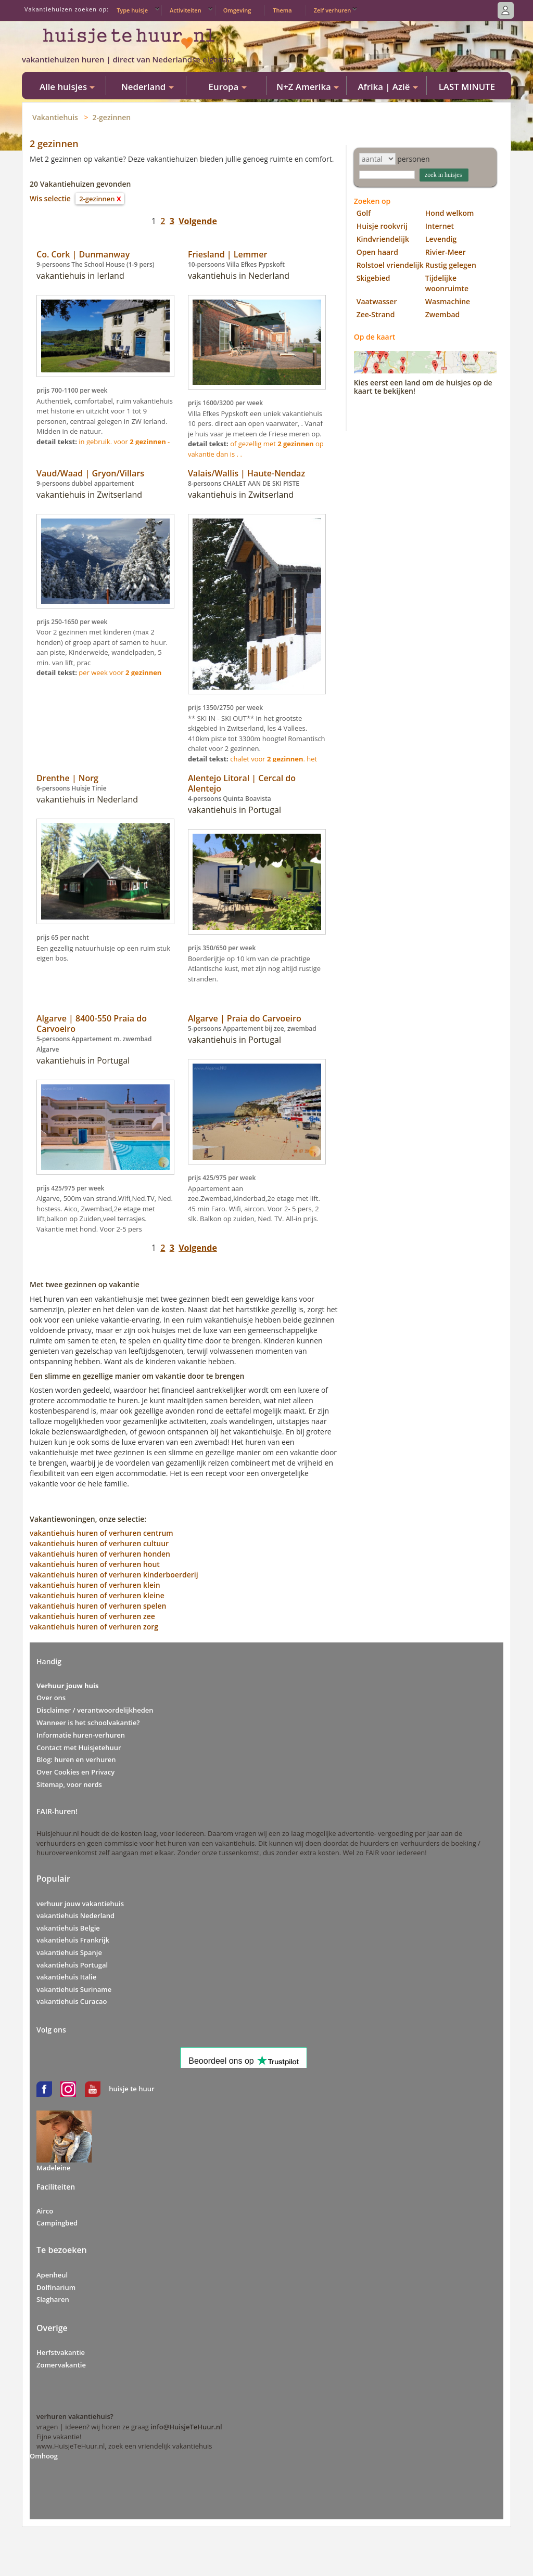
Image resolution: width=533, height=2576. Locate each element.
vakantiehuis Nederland (75, 1915)
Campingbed (57, 2223)
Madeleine (53, 2167)
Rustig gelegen (450, 265)
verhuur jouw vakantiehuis (80, 1903)
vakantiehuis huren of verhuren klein (95, 1585)
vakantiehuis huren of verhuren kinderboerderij (114, 1575)
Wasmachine (447, 301)
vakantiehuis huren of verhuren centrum (101, 1533)
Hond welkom (449, 213)
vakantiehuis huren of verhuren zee (92, 1616)
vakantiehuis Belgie (68, 1928)
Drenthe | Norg (67, 778)
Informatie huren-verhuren (80, 1735)
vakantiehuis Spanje (69, 1952)
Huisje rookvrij (382, 226)
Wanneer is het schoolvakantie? (87, 1722)
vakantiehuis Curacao (71, 2001)
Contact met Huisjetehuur (78, 1747)
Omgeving (237, 10)
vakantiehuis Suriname (73, 1989)
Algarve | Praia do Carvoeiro (244, 1018)
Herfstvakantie (60, 2352)
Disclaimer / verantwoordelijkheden (95, 1710)
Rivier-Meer (445, 252)
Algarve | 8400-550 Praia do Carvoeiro (91, 1023)
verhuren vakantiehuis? (74, 2416)
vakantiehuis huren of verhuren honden (100, 1554)
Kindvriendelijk (383, 239)
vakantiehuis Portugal (72, 1965)
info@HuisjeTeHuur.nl (186, 2426)
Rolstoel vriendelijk (390, 265)
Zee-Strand (376, 314)
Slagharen (52, 2299)
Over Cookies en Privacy (75, 1772)
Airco (44, 2211)
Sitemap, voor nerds (69, 1784)
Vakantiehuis (55, 117)
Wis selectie (50, 198)
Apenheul (52, 2275)
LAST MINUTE (467, 87)
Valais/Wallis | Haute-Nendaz (246, 473)
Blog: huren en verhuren (76, 1759)
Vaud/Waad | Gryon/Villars (90, 473)
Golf (364, 213)
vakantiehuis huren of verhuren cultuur (99, 1543)
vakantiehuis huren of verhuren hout (95, 1564)
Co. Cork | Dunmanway (83, 254)
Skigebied (373, 278)
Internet (439, 226)
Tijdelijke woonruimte (446, 283)
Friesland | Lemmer (227, 254)
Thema (282, 10)
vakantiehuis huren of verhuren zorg (94, 1627)
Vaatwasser (377, 301)
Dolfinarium (55, 2287)
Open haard (377, 252)
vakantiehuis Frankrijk (72, 1940)
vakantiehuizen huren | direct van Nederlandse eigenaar (128, 59)
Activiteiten (185, 10)
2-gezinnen (112, 117)
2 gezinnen (54, 143)
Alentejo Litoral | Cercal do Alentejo (242, 783)
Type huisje (132, 10)
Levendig (441, 239)
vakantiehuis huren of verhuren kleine (97, 1595)
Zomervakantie (61, 2365)
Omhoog (44, 2456)
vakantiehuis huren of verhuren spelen (98, 1606)
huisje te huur (131, 2088)
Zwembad (442, 314)
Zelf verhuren (332, 10)
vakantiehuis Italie (66, 1977)
